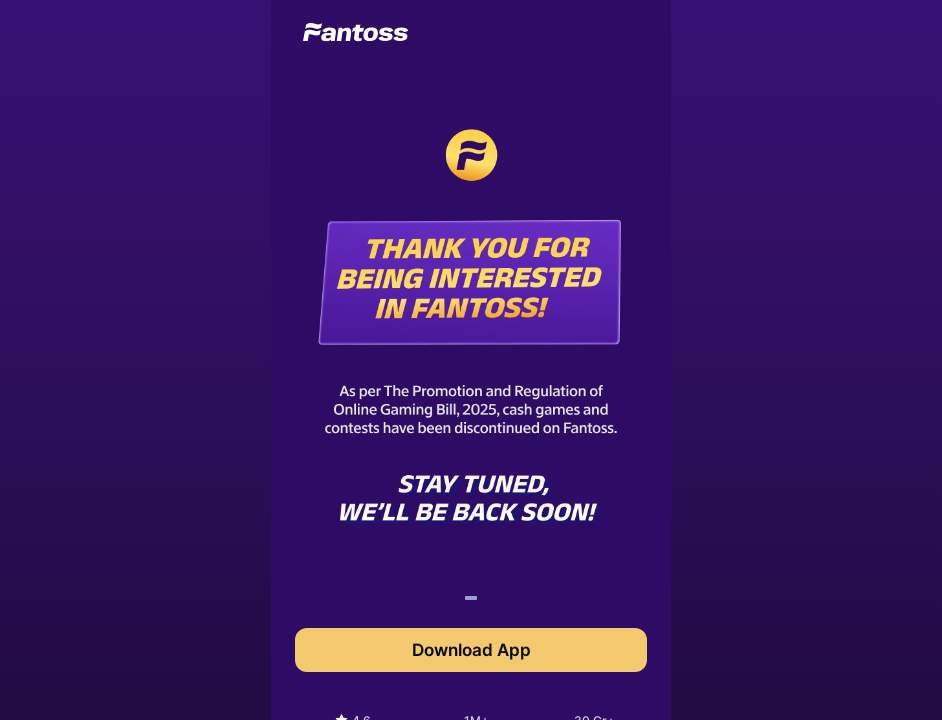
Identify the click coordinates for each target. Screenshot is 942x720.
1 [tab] (470, 601)
